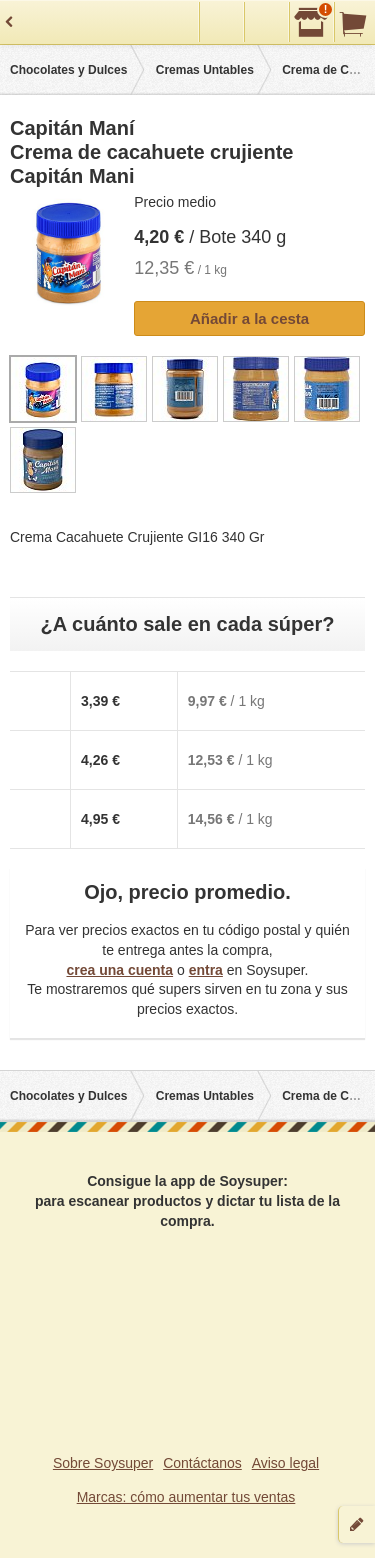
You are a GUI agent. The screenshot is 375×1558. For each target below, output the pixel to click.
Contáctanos (202, 1463)
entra (206, 970)
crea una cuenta (119, 970)
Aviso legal (285, 1463)
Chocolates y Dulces (68, 70)
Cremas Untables (205, 70)
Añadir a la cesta (249, 318)
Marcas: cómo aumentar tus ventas (186, 1497)
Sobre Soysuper (103, 1463)
